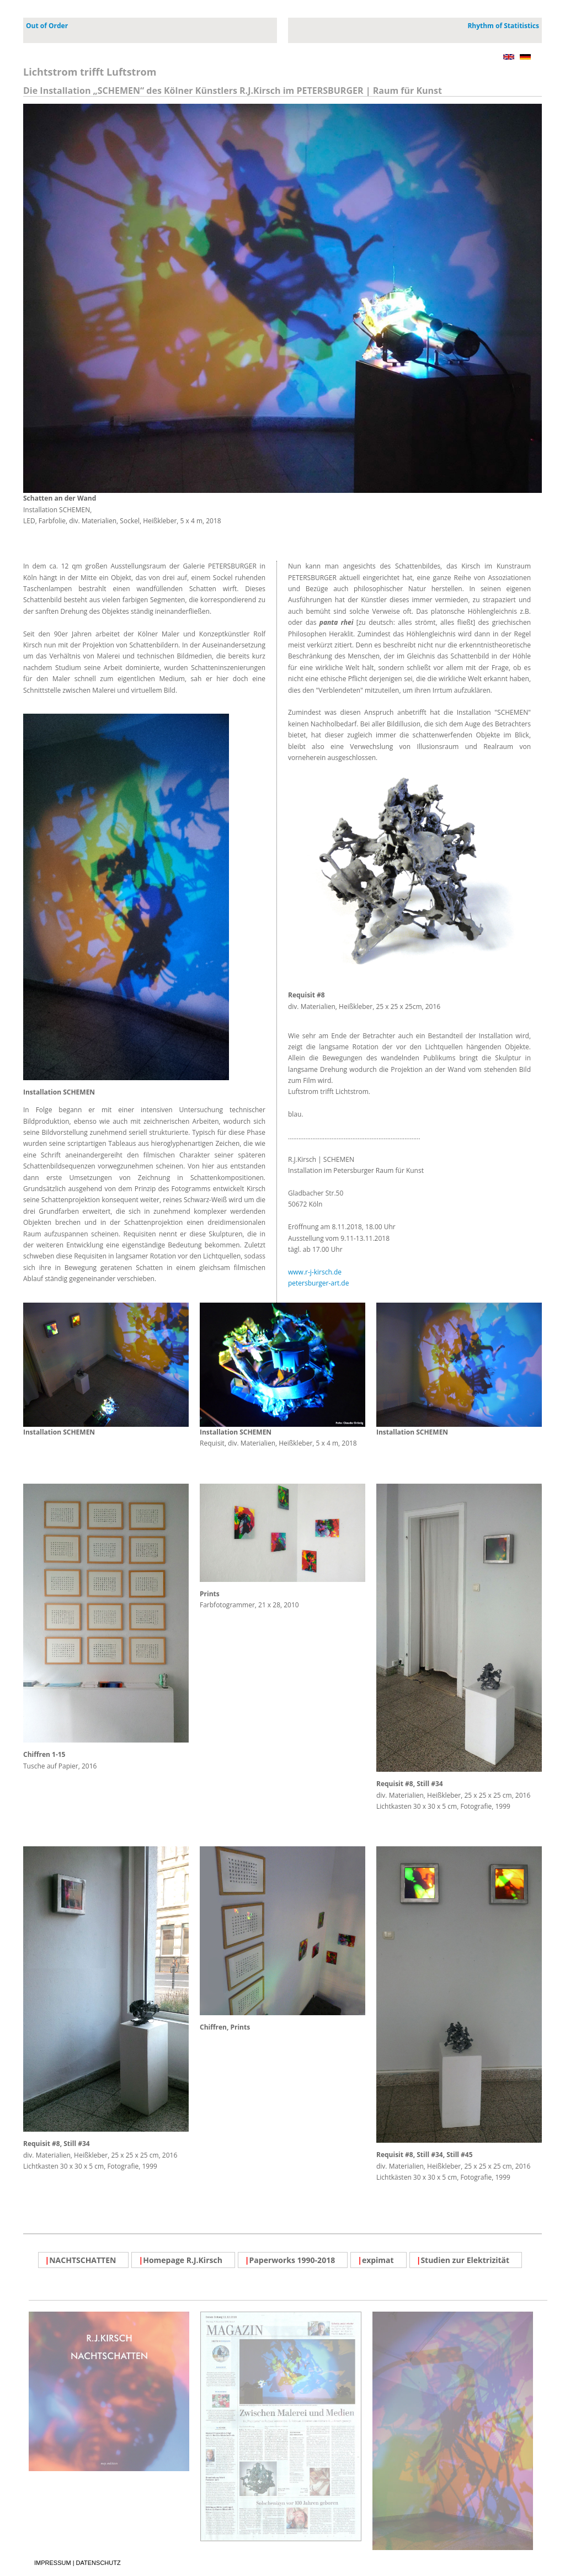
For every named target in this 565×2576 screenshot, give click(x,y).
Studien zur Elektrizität (463, 2260)
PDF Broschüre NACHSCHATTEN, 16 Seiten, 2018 (109, 2472)
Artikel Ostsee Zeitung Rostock (280, 2542)
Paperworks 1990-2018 (290, 2260)
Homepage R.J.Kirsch (180, 2260)
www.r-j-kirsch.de (315, 1272)
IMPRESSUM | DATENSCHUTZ (83, 2294)
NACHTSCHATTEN (80, 2260)
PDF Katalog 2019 (452, 2551)
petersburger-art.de (318, 1283)
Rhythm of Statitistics (503, 25)
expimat (376, 2260)
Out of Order (47, 25)
